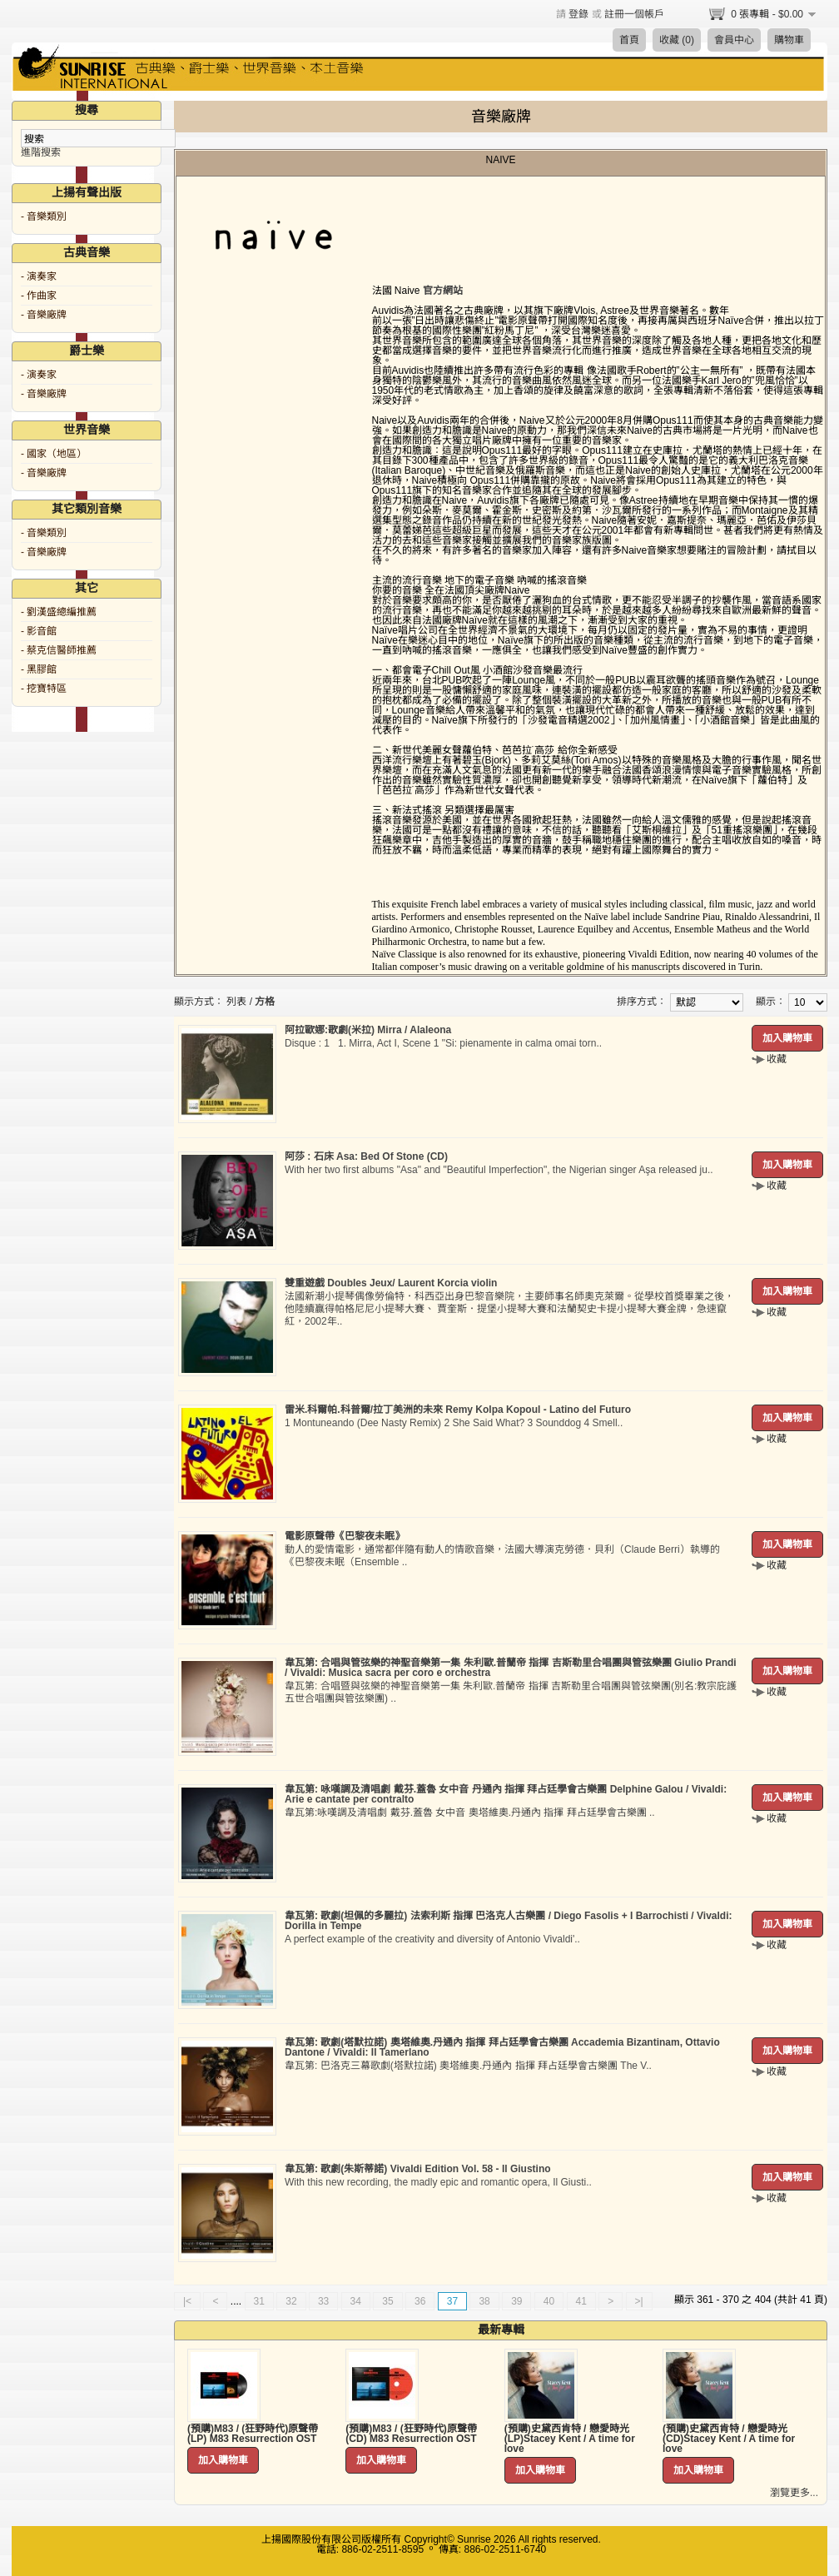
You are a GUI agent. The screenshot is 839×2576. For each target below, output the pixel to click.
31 (259, 2301)
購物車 (789, 40)
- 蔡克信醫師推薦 (59, 650)
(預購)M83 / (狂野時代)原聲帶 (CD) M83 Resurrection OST (410, 2434)
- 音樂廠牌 (44, 315)
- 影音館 (39, 631)
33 (323, 2301)
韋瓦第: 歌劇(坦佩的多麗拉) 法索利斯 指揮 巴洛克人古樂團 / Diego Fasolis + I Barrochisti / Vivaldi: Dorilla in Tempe (508, 1921)
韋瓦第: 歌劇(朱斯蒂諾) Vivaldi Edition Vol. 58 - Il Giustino (418, 2169)
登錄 (578, 14)
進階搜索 (41, 152)
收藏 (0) (676, 40)
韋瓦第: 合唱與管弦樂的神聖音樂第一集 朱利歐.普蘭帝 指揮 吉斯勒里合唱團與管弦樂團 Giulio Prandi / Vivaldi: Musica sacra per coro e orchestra (511, 1667)
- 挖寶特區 (44, 688)
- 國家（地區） (54, 454)
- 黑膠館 (39, 669)
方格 (265, 1001)
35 (387, 2301)
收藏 (777, 1059)
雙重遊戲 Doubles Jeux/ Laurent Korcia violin (391, 1283)
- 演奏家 (39, 276)
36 (420, 2301)
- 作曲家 (39, 295)
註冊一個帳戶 (634, 14)
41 (581, 2301)
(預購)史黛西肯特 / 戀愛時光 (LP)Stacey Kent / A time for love (569, 2439)
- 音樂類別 (44, 216)
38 (484, 2301)
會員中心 (734, 40)
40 (549, 2301)
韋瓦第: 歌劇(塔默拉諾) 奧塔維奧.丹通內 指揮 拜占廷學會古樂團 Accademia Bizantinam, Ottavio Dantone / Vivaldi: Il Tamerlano (502, 2047)
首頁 (629, 40)
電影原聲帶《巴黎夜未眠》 (345, 1536)
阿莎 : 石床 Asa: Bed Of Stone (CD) (366, 1156)
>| (639, 2301)
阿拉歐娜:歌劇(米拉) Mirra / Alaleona (368, 1030)
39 (516, 2301)
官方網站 (443, 290)
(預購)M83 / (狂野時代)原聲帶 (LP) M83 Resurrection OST (252, 2434)
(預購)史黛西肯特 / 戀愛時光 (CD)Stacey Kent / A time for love (729, 2439)
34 (355, 2301)
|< (187, 2301)
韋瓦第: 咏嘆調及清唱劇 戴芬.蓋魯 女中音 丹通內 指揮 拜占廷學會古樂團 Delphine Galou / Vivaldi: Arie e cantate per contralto (506, 1794)
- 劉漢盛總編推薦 (59, 612)
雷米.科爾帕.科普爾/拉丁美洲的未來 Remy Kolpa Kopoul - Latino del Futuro (458, 1409)
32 (290, 2301)
